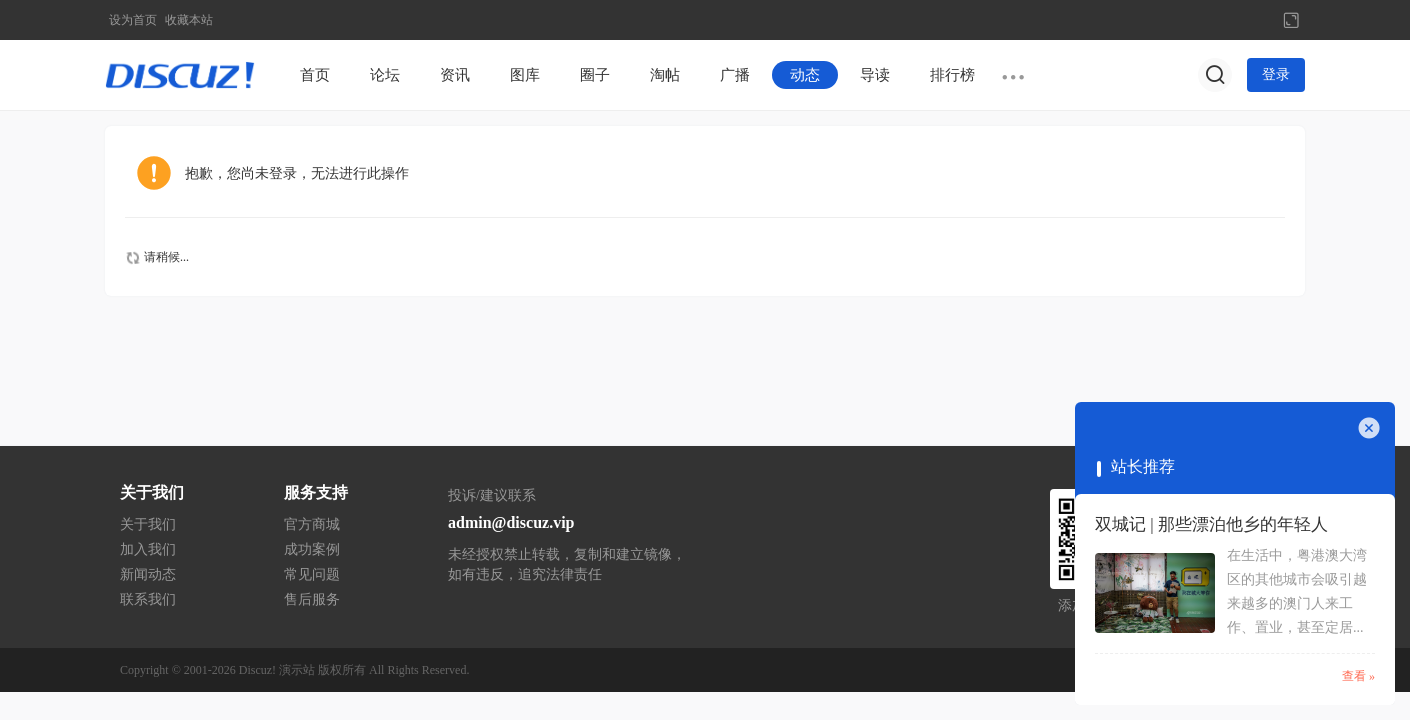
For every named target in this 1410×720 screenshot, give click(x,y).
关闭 (1369, 428)
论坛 (385, 75)
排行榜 (952, 75)
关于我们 (148, 524)
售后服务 (312, 599)
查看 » (1358, 676)
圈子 (595, 75)
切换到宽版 (1291, 20)
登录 (1276, 74)
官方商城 (312, 524)
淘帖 (665, 75)
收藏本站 (189, 20)
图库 (525, 75)
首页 (315, 75)
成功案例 (312, 549)
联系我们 (148, 599)
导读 (875, 75)
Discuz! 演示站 (277, 670)
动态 (805, 75)
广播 (735, 75)
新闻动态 (148, 574)
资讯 (455, 75)
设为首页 (133, 20)
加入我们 (148, 549)
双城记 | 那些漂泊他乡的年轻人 (1211, 524)
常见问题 (312, 574)
